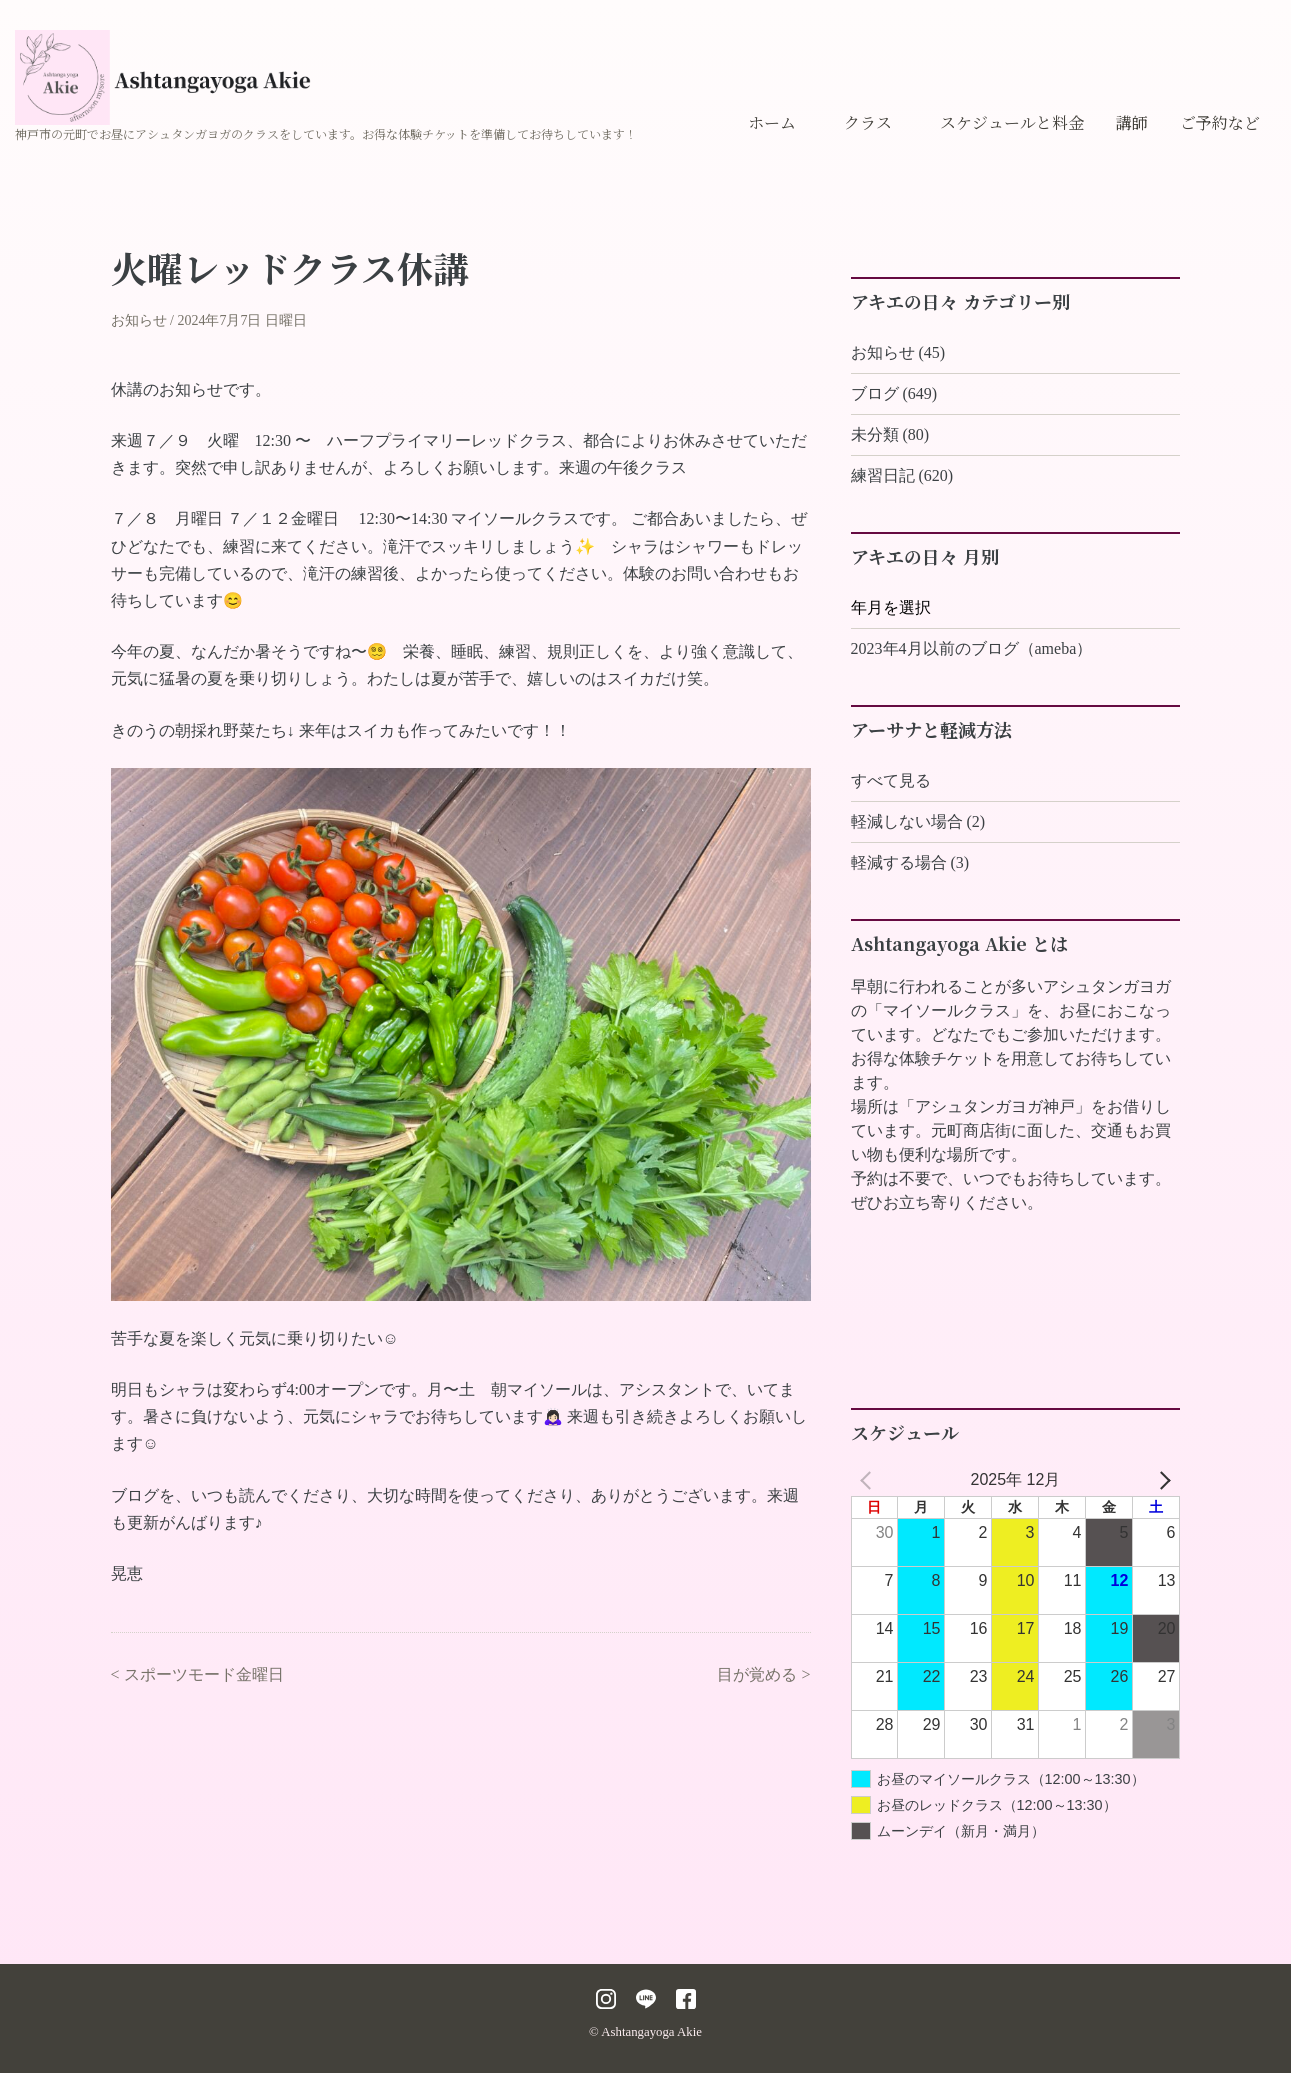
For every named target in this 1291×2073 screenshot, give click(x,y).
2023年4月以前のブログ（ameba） (972, 648)
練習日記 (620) (902, 475)
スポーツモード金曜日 (204, 1674)
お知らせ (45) (898, 352)
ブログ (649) (894, 393)
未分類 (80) (890, 434)
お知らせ (139, 320)
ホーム (772, 122)
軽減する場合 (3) (910, 862)
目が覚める (757, 1674)
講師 (1132, 122)
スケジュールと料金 (1012, 122)
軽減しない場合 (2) (918, 821)
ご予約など (1220, 122)
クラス (868, 122)
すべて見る (891, 780)
